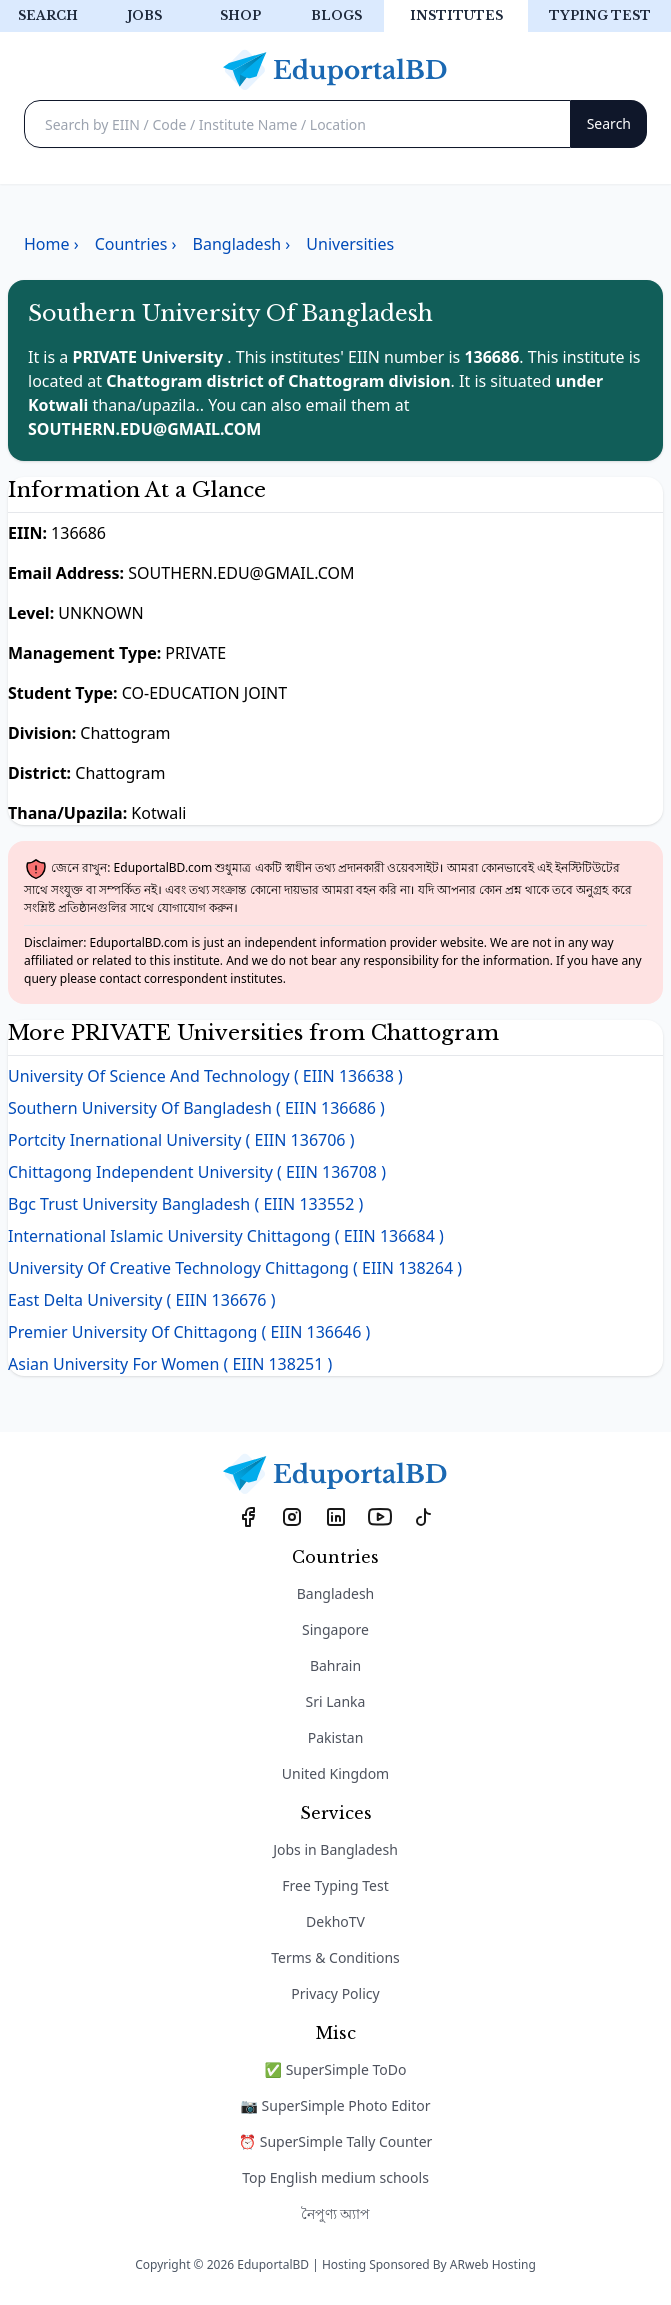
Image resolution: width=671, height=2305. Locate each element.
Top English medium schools (335, 2177)
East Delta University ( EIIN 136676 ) (141, 1300)
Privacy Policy (335, 1993)
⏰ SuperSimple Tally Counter (336, 2141)
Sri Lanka (336, 1701)
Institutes (456, 15)
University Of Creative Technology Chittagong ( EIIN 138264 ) (235, 1268)
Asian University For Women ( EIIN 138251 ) (170, 1364)
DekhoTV (335, 1921)
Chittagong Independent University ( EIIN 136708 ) (197, 1172)
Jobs (144, 15)
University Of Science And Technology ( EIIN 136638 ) (205, 1076)
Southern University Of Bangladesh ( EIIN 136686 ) (196, 1108)
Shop (240, 15)
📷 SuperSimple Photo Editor (336, 2105)
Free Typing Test (335, 1885)
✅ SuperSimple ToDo (336, 2069)
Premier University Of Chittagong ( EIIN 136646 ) (189, 1332)
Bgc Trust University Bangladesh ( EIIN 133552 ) (185, 1204)
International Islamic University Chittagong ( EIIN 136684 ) (226, 1236)
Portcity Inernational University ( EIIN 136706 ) (181, 1140)
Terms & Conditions (335, 1957)
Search (48, 15)
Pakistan (336, 1737)
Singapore (335, 1629)
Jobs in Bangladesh (335, 1849)
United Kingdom (335, 1773)
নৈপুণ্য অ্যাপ (336, 2213)
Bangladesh (336, 1593)
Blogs (336, 15)
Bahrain (335, 1665)
